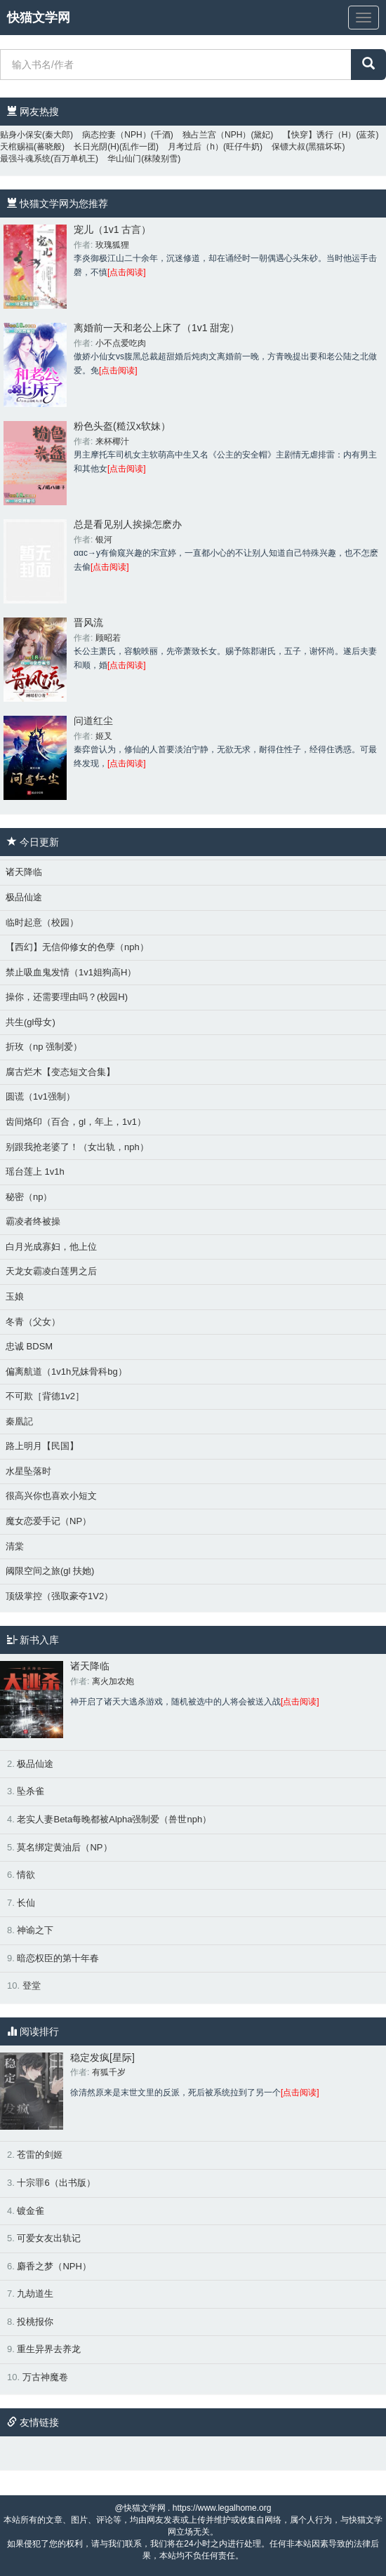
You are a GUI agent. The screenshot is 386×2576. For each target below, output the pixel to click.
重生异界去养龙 (49, 2349)
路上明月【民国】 (42, 1446)
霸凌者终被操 (33, 1221)
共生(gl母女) (30, 1022)
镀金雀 (30, 2210)
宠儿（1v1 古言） (112, 229)
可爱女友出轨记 (49, 2238)
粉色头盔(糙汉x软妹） (122, 426)
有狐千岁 (109, 2072)
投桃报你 (35, 2321)
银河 (103, 540)
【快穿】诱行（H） (320, 135)
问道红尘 (93, 720)
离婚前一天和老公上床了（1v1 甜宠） (156, 327)
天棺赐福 (17, 147)
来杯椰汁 (112, 441)
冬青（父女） (33, 1321)
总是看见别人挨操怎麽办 (128, 524)
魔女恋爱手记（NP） (48, 1521)
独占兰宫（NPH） (216, 135)
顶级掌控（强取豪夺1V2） (59, 1596)
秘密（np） (29, 1197)
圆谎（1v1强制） (40, 1096)
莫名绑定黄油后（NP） (64, 1847)
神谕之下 (35, 1930)
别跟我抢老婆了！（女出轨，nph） (77, 1147)
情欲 (26, 1874)
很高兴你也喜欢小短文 (51, 1495)
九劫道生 (35, 2293)
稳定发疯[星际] (102, 2057)
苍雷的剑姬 (39, 2154)
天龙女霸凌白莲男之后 (51, 1271)
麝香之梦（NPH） (54, 2266)
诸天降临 (24, 872)
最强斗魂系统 (25, 158)
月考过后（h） (195, 147)
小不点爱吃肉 (120, 343)
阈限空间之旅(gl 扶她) (50, 1571)
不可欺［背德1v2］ (45, 1396)
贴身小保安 (21, 135)
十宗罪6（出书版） (56, 2182)
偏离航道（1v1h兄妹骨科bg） (66, 1371)
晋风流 (88, 622)
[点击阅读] (126, 272)
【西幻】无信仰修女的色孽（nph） (77, 947)
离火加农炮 (113, 1681)
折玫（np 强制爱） (44, 1046)
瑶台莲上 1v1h (35, 1171)
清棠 (15, 1546)
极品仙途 (24, 897)
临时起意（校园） (42, 922)
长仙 (26, 1902)
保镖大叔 (288, 147)
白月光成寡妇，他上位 (51, 1246)
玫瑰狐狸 (112, 245)
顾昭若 (108, 638)
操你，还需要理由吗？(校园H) (67, 997)
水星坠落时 (28, 1471)
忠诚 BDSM (29, 1346)
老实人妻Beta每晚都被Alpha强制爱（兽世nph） (114, 1819)
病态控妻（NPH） (116, 135)
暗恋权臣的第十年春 (58, 1958)
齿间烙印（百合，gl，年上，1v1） (76, 1121)
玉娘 (15, 1296)
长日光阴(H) (96, 147)
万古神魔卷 (45, 2377)
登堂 (31, 1985)
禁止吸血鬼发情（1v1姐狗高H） (71, 972)
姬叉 (103, 736)
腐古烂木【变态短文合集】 (60, 1072)
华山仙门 (124, 158)
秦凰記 (19, 1421)
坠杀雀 (30, 1791)
